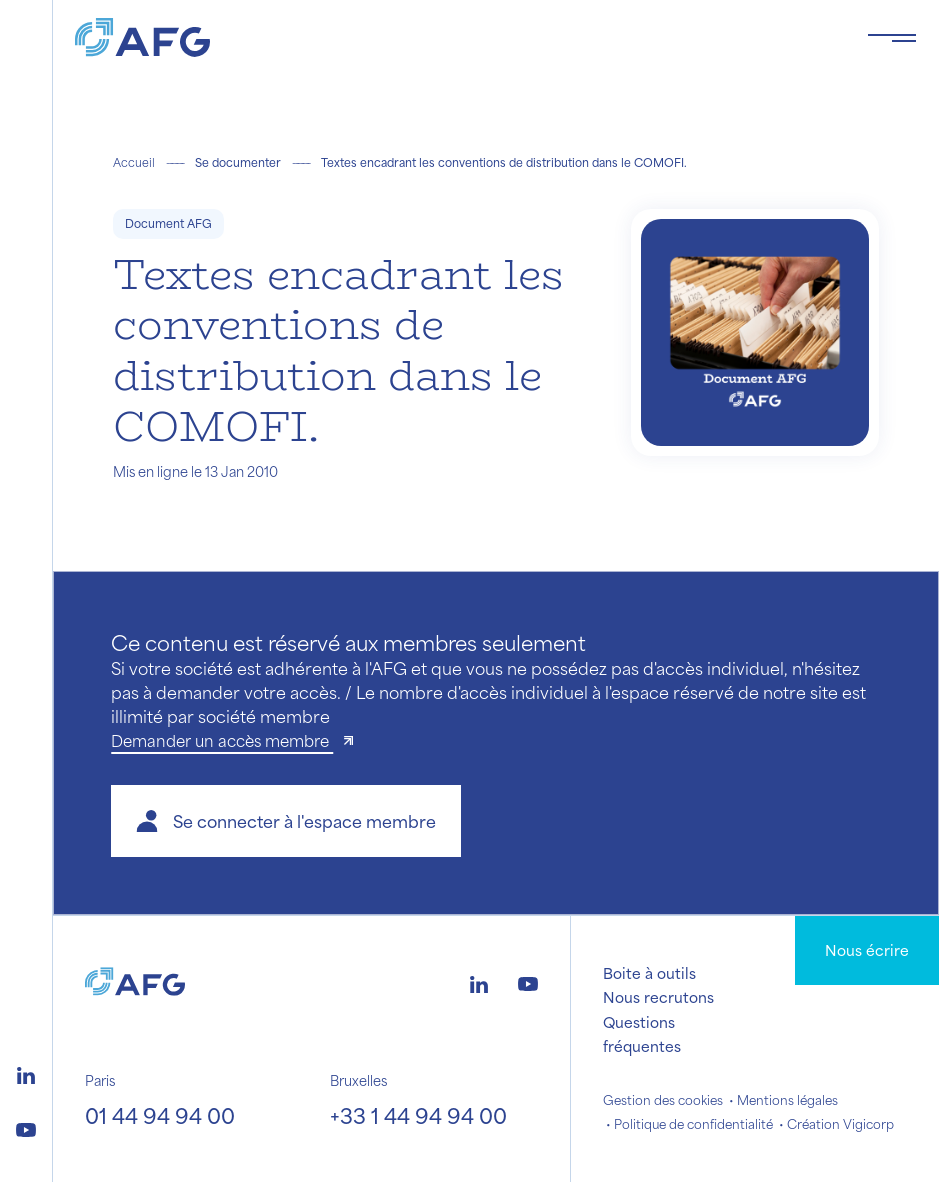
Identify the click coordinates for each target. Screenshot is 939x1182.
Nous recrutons (658, 997)
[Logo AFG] (455, 37)
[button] (286, 821)
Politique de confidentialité (693, 1124)
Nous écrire (867, 950)
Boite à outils (649, 973)
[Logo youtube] (26, 1127)
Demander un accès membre (222, 740)
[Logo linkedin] (26, 1073)
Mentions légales (787, 1100)
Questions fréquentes (642, 1034)
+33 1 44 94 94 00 (418, 1115)
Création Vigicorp (840, 1124)
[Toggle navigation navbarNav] (892, 38)
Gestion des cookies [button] (663, 1100)
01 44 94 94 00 (160, 1115)
